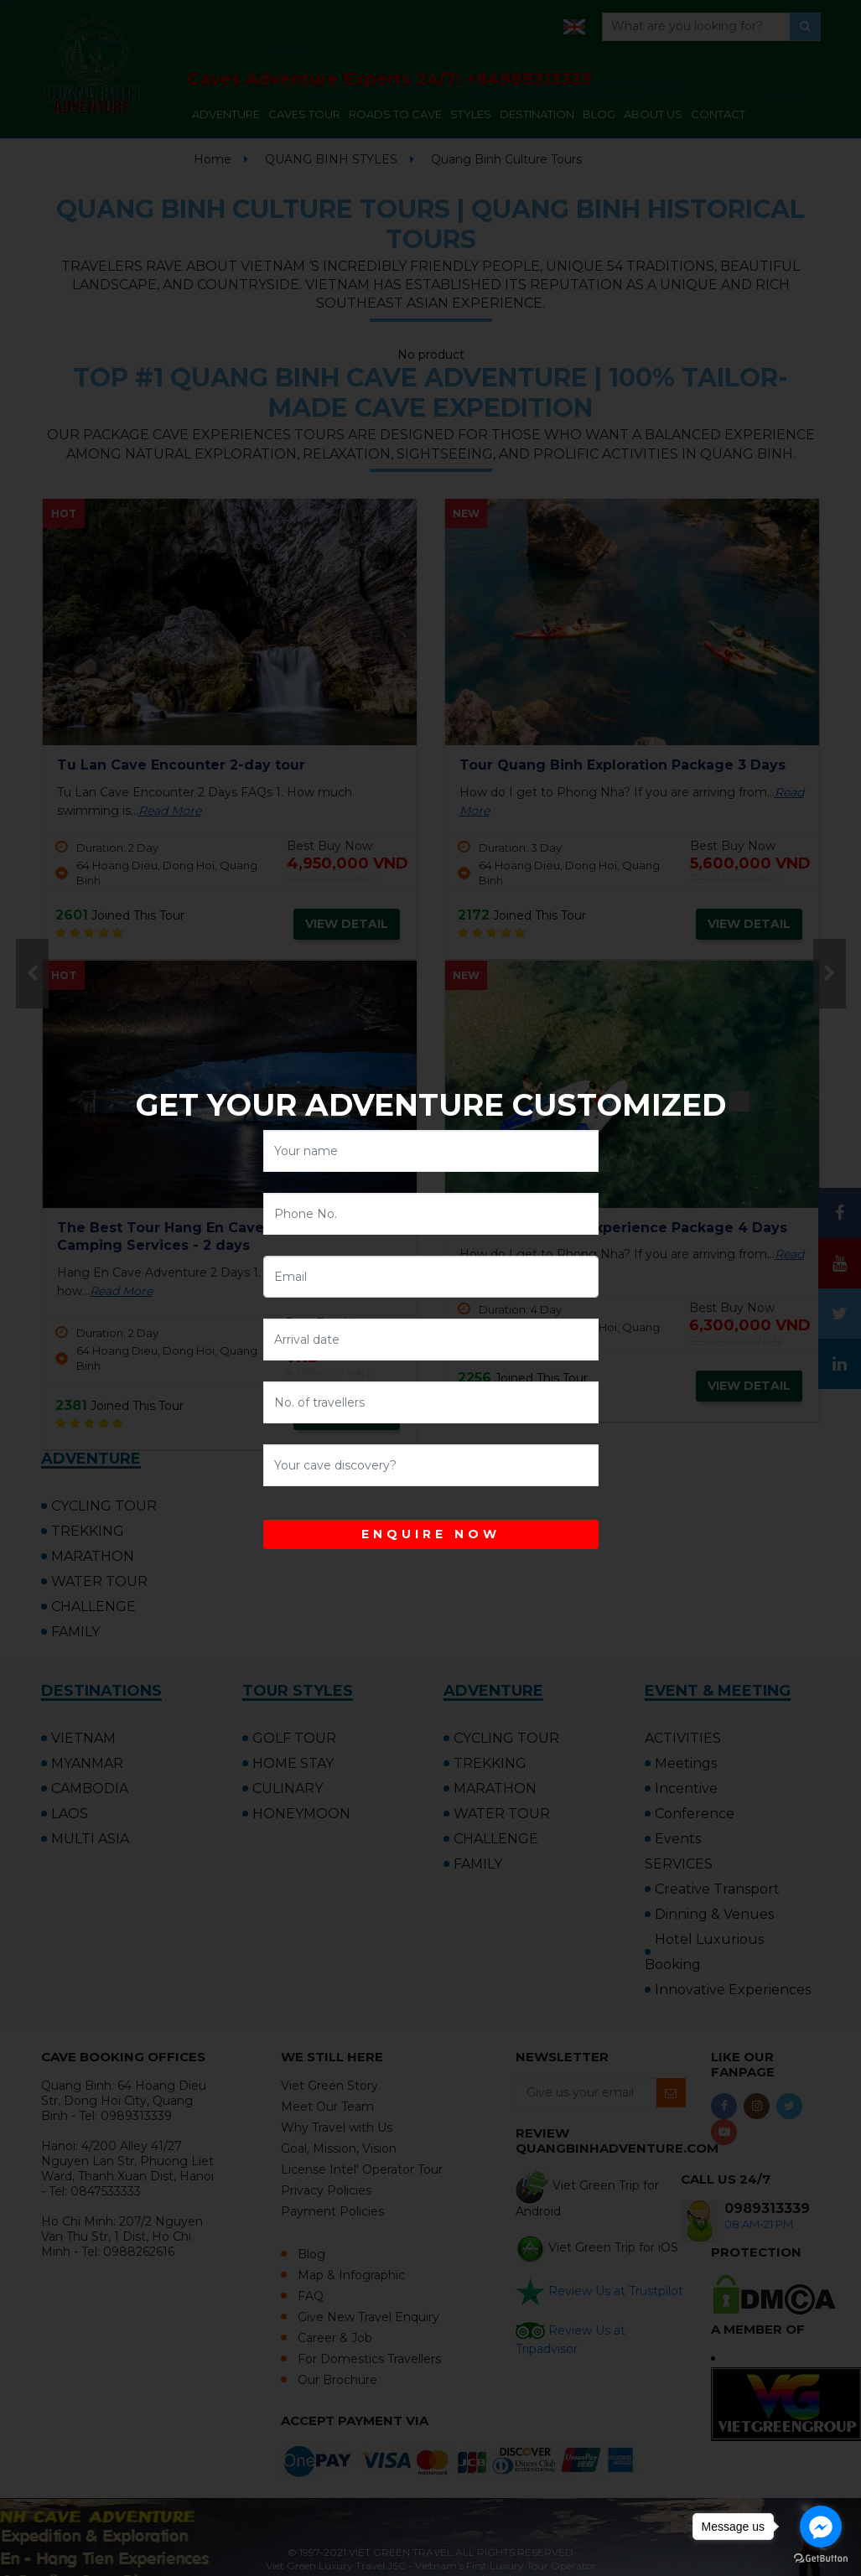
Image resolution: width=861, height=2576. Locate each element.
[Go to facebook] (821, 2526)
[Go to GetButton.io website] (821, 2558)
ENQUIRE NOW (431, 1534)
